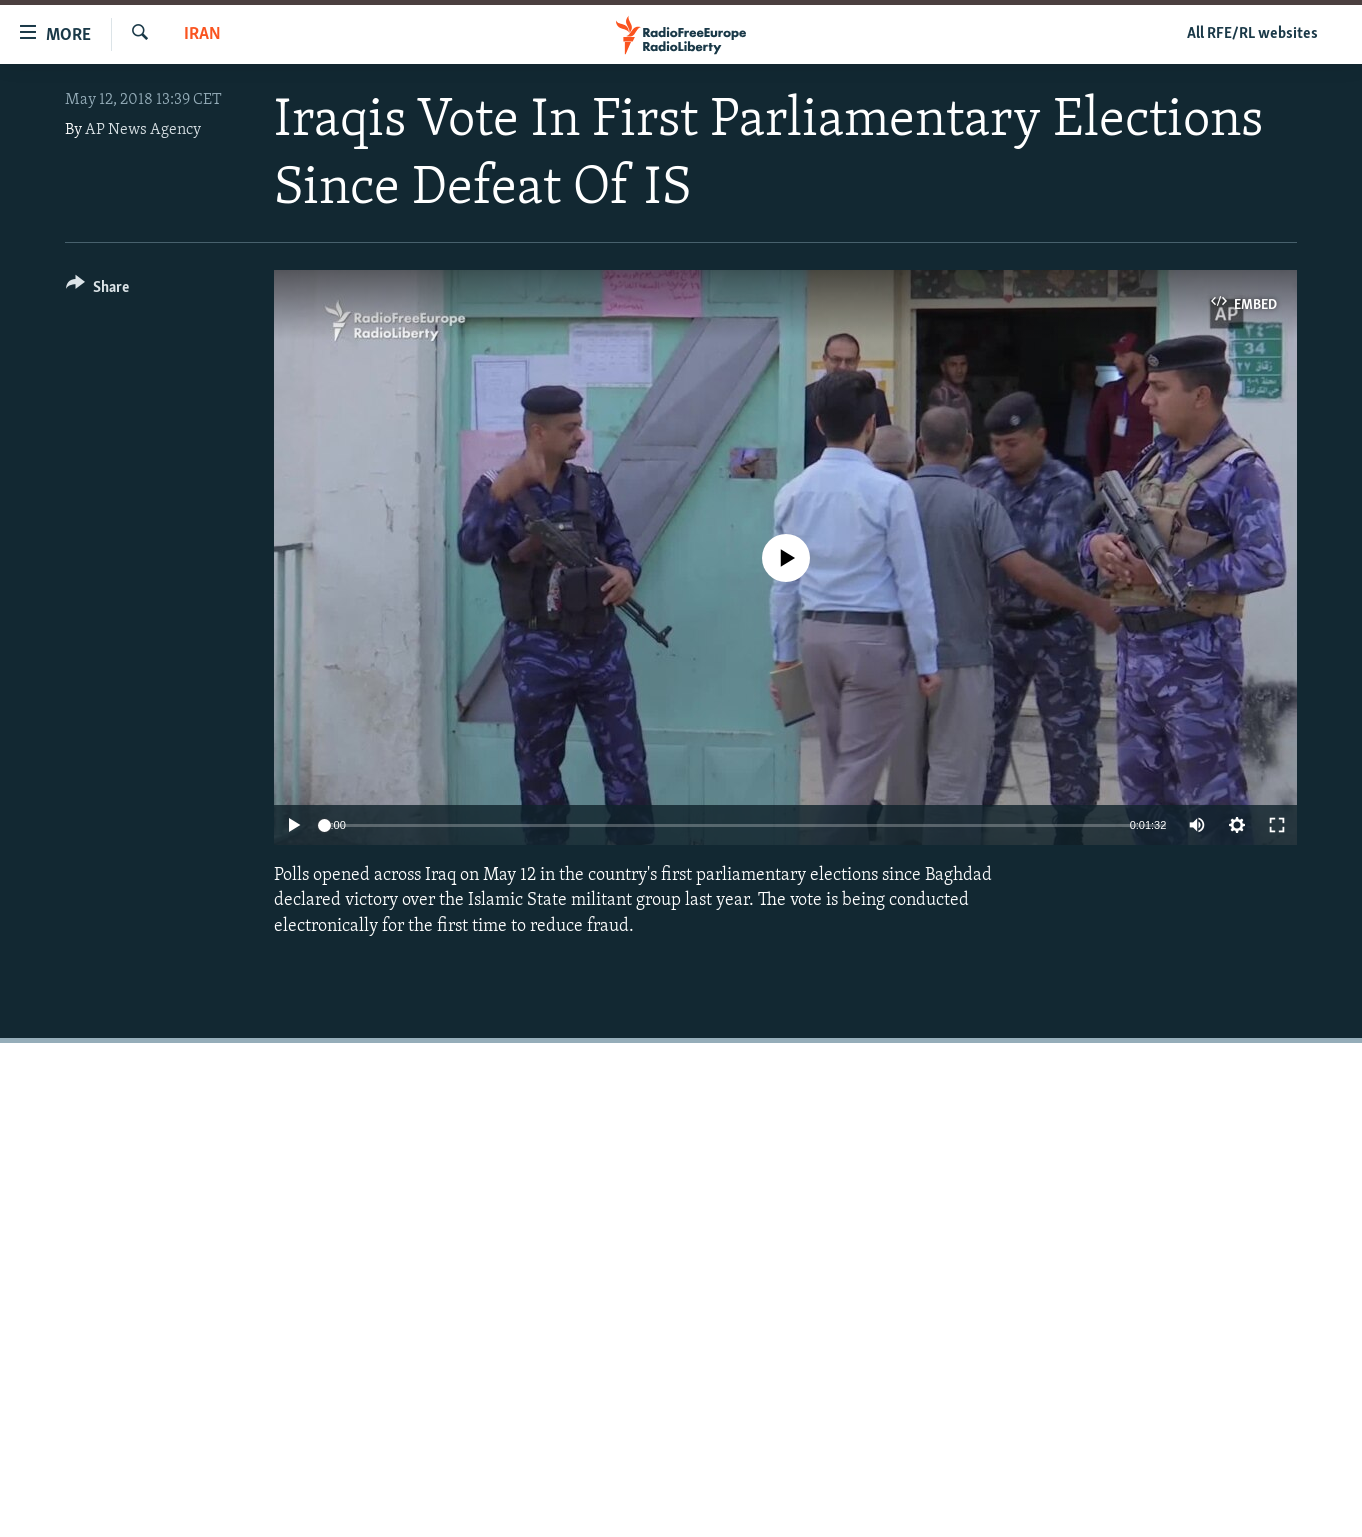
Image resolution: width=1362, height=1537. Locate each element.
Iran (202, 34)
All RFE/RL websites (1252, 34)
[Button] (97, 290)
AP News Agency (143, 130)
